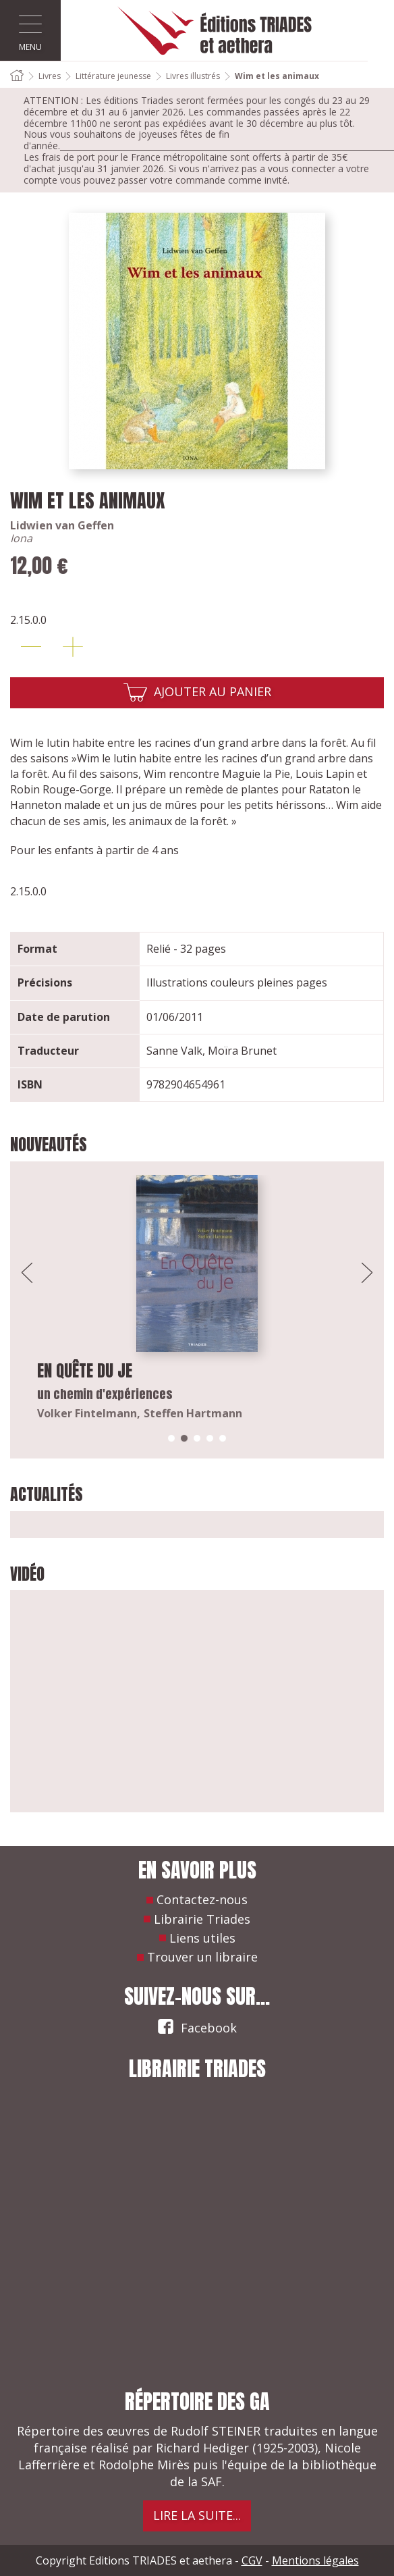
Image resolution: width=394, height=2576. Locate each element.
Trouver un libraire (202, 1957)
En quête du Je (84, 1371)
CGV (252, 2560)
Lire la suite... (197, 2515)
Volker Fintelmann (87, 1413)
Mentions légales (315, 2560)
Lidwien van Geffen (62, 525)
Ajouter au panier (212, 691)
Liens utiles (202, 1938)
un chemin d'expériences (105, 1394)
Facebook (197, 2025)
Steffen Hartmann (193, 1413)
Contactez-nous (202, 1899)
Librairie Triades (202, 1919)
